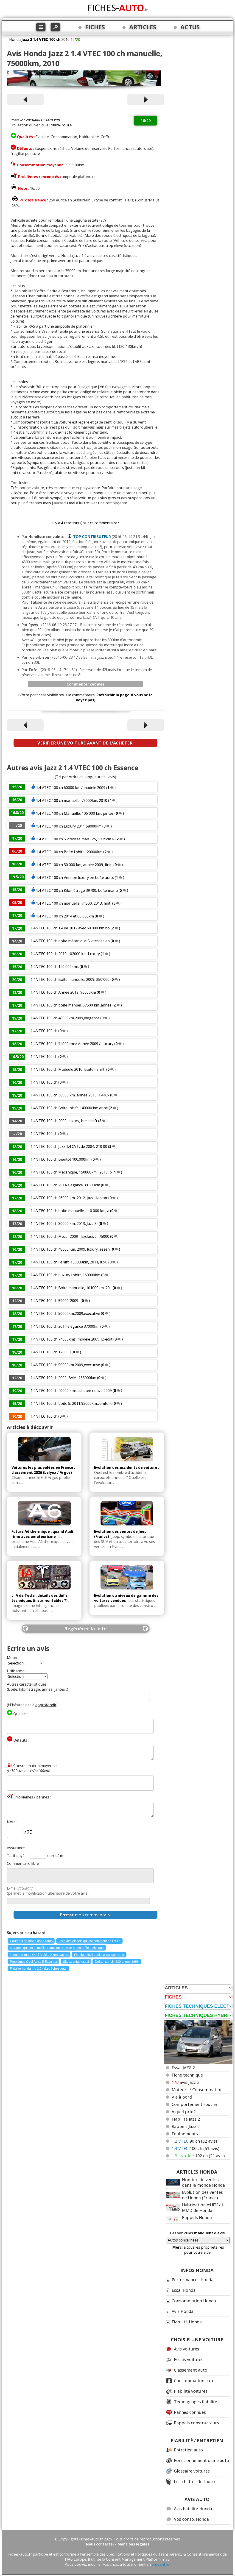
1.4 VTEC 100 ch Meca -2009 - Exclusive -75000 (70, 1236)
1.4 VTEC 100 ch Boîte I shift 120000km (69, 851)
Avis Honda (182, 2311)
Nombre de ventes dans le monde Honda (203, 2182)
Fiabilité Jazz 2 (186, 2119)
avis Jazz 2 (185, 2082)
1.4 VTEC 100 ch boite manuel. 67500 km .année (71, 1005)
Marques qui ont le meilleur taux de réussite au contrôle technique (57, 1948)
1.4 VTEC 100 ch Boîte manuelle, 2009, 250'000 (70, 979)
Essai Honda (184, 2290)
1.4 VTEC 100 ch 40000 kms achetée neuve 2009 (72, 1390)
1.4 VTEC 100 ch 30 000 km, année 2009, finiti (74, 864)
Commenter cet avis (85, 684)
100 (195, 2148)
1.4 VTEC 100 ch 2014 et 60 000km (65, 916)
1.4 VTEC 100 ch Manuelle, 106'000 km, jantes (75, 813)
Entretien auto (188, 2450)
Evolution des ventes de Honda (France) (202, 2194)
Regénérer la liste (85, 1628)
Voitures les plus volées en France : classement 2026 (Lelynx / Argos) (43, 1470)
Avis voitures (186, 2349)
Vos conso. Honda (191, 2519)
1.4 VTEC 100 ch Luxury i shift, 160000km (65, 1274)
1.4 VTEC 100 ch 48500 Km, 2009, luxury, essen (70, 1249)
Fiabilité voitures (190, 2391)
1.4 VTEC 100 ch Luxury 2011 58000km (68, 826)
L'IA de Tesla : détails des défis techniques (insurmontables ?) (39, 1598)
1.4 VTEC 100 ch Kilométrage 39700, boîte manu (77, 890)
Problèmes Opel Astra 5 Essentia (33, 1961)
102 (198, 2155)
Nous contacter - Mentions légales (117, 2544)
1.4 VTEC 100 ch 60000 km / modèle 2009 (70, 787)
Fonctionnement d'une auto (201, 2460)
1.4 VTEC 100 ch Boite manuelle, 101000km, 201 (71, 1287)
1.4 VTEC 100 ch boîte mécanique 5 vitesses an (70, 940)
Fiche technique (187, 2075)
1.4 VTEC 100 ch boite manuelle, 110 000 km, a (70, 1210)
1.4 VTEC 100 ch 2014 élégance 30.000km (65, 1185)
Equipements (185, 2133)
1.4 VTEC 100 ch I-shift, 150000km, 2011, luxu (69, 1262)
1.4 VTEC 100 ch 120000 (51, 1352)
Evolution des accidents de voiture (125, 1467)
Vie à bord (182, 2097)
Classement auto (190, 2370)
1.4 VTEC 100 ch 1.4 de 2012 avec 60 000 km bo (70, 928)
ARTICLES (142, 27)
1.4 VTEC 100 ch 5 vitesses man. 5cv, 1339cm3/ (75, 839)
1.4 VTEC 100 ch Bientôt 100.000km (61, 1159)
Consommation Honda (194, 2300)
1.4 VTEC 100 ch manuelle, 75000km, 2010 (71, 800)
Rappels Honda (197, 2217)
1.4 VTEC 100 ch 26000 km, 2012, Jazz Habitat (69, 1197)
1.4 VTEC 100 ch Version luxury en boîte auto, (75, 877)
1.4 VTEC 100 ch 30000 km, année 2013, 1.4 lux (70, 1095)
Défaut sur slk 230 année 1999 (117, 1961)
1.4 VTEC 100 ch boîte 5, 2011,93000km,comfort (71, 1403)
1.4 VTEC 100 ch (44, 1030)
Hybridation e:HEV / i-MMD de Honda (203, 2207)
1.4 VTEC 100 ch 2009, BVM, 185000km (63, 1377)
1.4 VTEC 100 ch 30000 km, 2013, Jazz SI (64, 1223)
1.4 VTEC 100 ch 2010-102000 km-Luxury (65, 953)
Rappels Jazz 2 (186, 2126)
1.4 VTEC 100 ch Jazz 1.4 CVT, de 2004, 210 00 (69, 1146)
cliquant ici (161, 2564)
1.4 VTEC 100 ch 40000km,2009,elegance (65, 1017)
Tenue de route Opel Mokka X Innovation (39, 1955)
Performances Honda (192, 2279)
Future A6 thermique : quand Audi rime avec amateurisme (42, 1534)
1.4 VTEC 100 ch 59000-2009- (55, 1300)
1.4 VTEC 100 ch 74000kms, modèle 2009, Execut (71, 1339)
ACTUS (190, 27)
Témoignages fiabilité (195, 2401)
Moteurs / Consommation (197, 2089)
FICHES (95, 27)
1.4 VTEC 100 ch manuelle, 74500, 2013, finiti (73, 903)
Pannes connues (190, 2412)
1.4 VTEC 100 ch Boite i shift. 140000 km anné (69, 1107)
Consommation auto (194, 2380)
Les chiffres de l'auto (194, 2481)
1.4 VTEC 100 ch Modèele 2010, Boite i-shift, (68, 1069)
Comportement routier (195, 2104)
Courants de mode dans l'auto (31, 1941)
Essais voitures (188, 2359)
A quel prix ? (184, 2111)
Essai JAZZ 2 (183, 2067)
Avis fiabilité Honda (193, 2508)
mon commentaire (86, 1915)
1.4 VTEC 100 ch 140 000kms (55, 966)
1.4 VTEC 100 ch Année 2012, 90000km (63, 992)
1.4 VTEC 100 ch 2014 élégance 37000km (65, 1326)
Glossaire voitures (192, 2471)
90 (194, 2141)
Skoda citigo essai (76, 1961)
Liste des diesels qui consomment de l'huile (89, 1941)
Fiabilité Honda (187, 2322)
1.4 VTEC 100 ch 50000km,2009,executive (65, 1313)
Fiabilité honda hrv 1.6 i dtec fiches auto (38, 1968)
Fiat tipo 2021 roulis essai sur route (99, 1955)
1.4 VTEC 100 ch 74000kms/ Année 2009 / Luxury (72, 1043)
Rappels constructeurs (196, 2422)
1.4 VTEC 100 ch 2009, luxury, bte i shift (64, 1120)
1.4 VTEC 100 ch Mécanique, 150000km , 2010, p (71, 1172)
